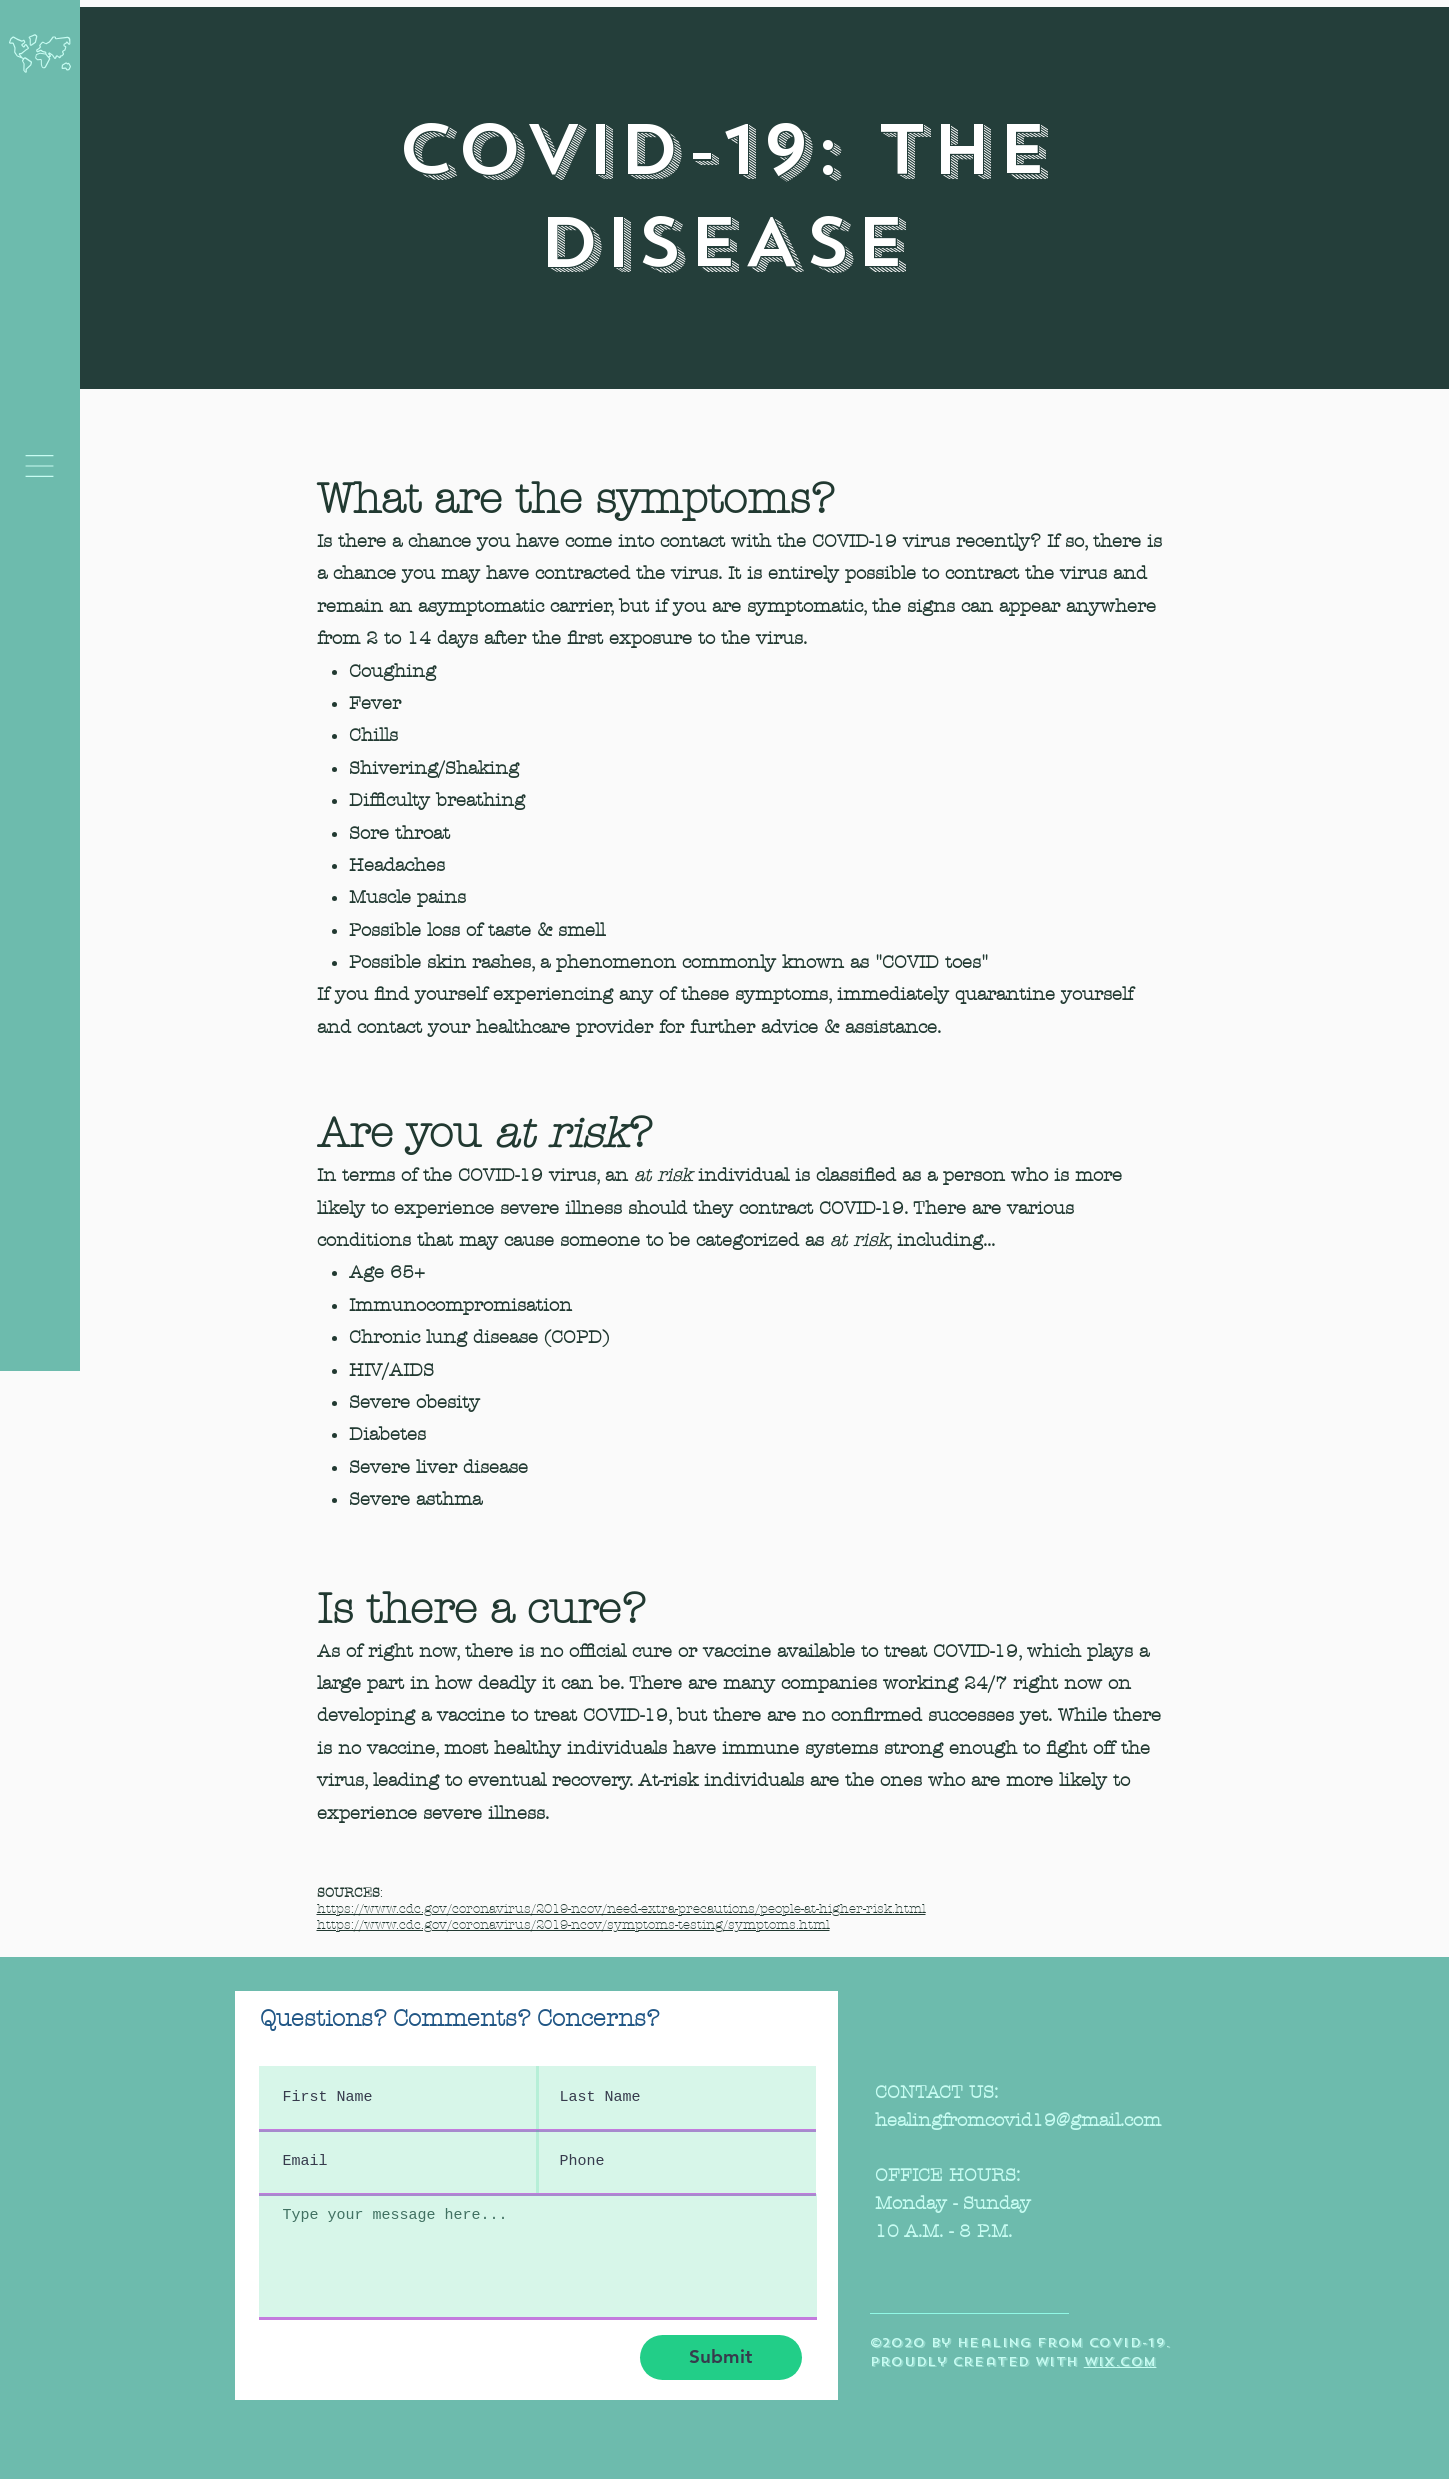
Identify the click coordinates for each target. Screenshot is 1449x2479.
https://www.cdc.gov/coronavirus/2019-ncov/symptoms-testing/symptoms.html (573, 1925)
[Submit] (721, 2357)
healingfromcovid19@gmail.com (1018, 2120)
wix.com (1120, 2361)
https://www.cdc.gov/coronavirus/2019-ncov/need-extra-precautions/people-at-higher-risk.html (621, 1909)
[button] (39, 466)
